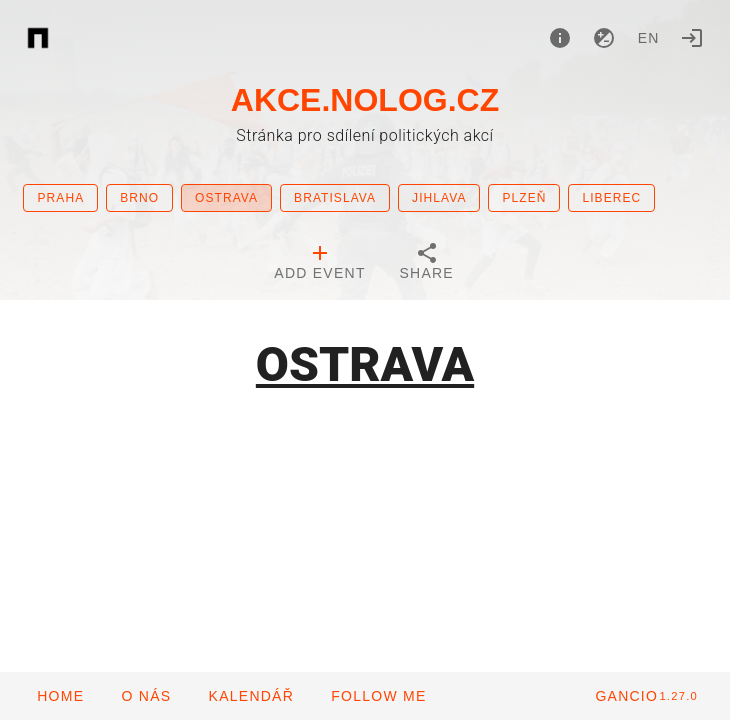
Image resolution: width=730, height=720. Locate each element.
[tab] (319, 264)
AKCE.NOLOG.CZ (365, 100)
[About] (560, 38)
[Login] (692, 38)
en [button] (649, 38)
